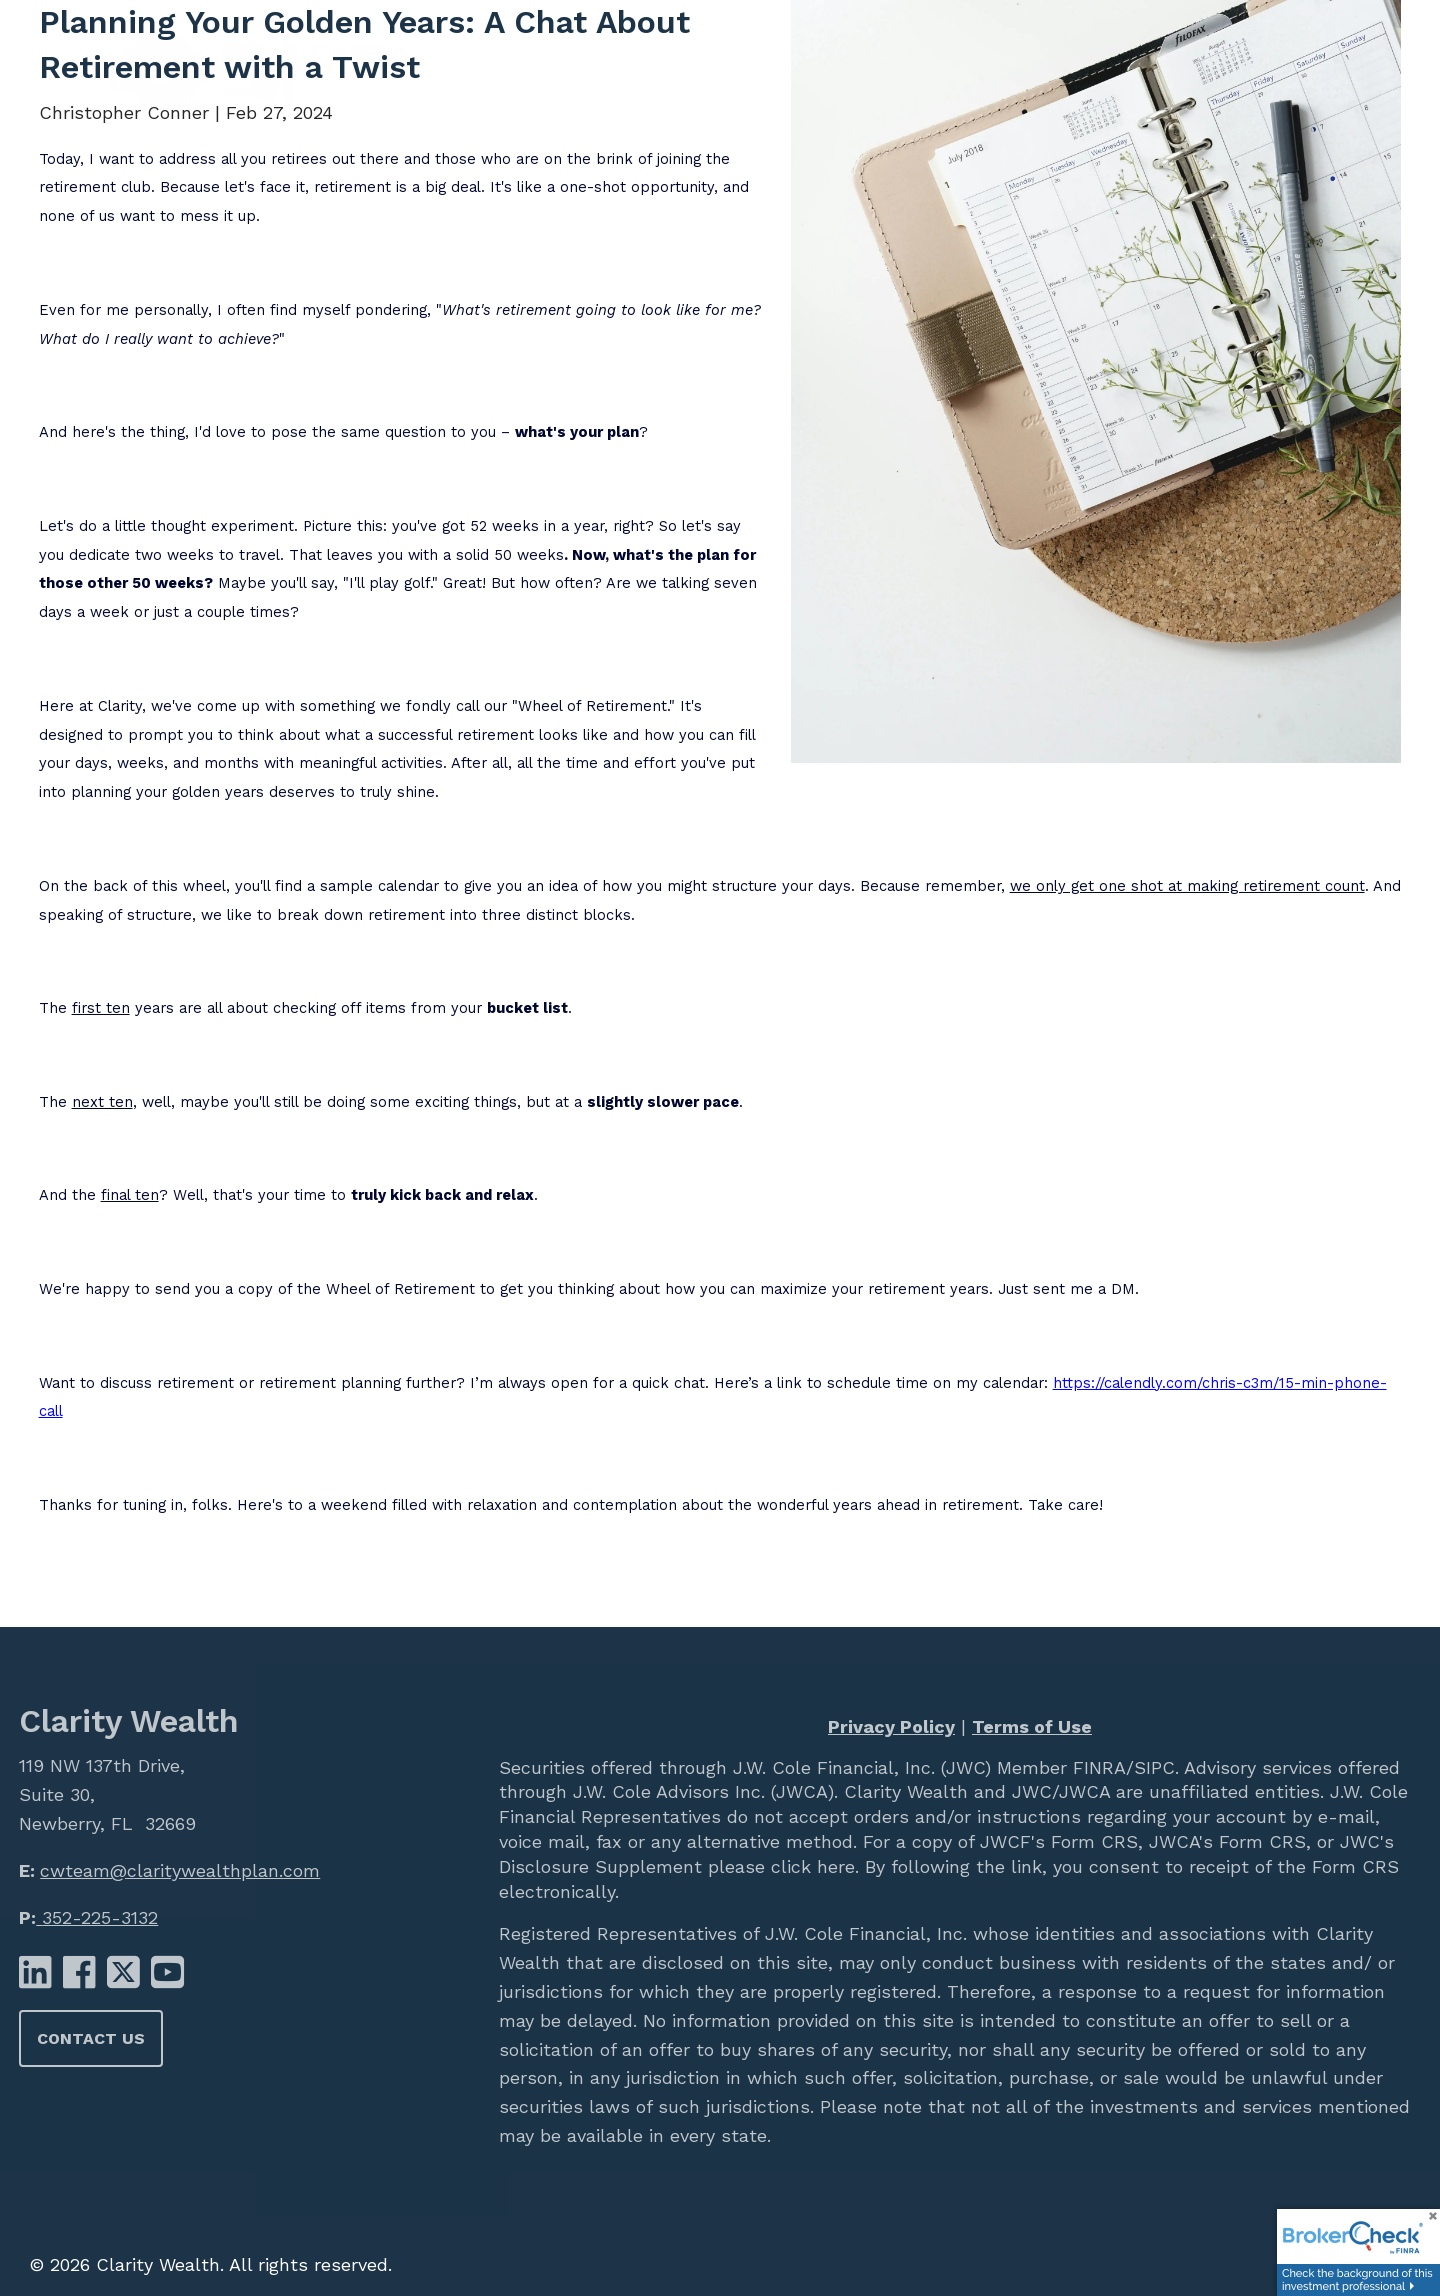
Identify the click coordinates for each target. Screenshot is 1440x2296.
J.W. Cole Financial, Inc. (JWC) (859, 1767)
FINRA (1096, 1767)
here (833, 1866)
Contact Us (91, 2038)
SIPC (1154, 1767)
